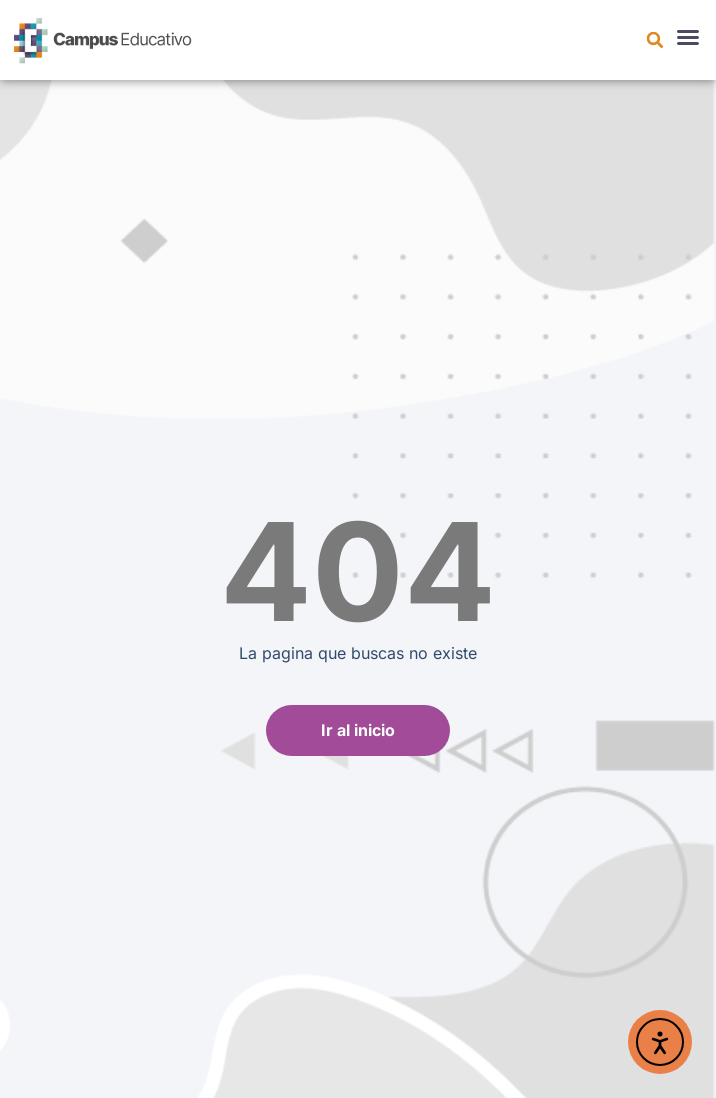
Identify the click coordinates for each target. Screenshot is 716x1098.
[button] (655, 40)
